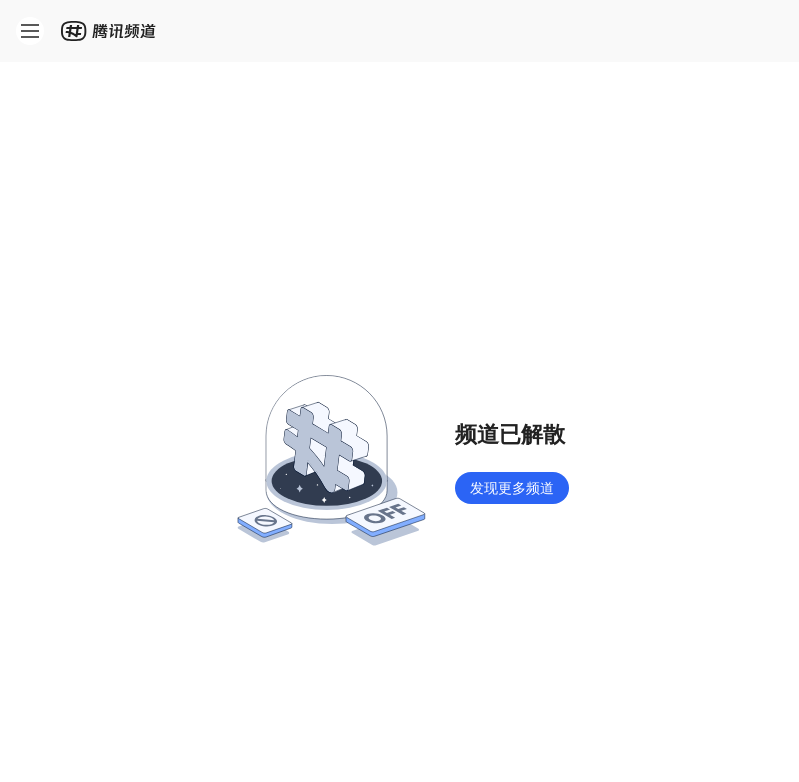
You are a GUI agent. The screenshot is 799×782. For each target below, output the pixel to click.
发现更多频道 (512, 487)
